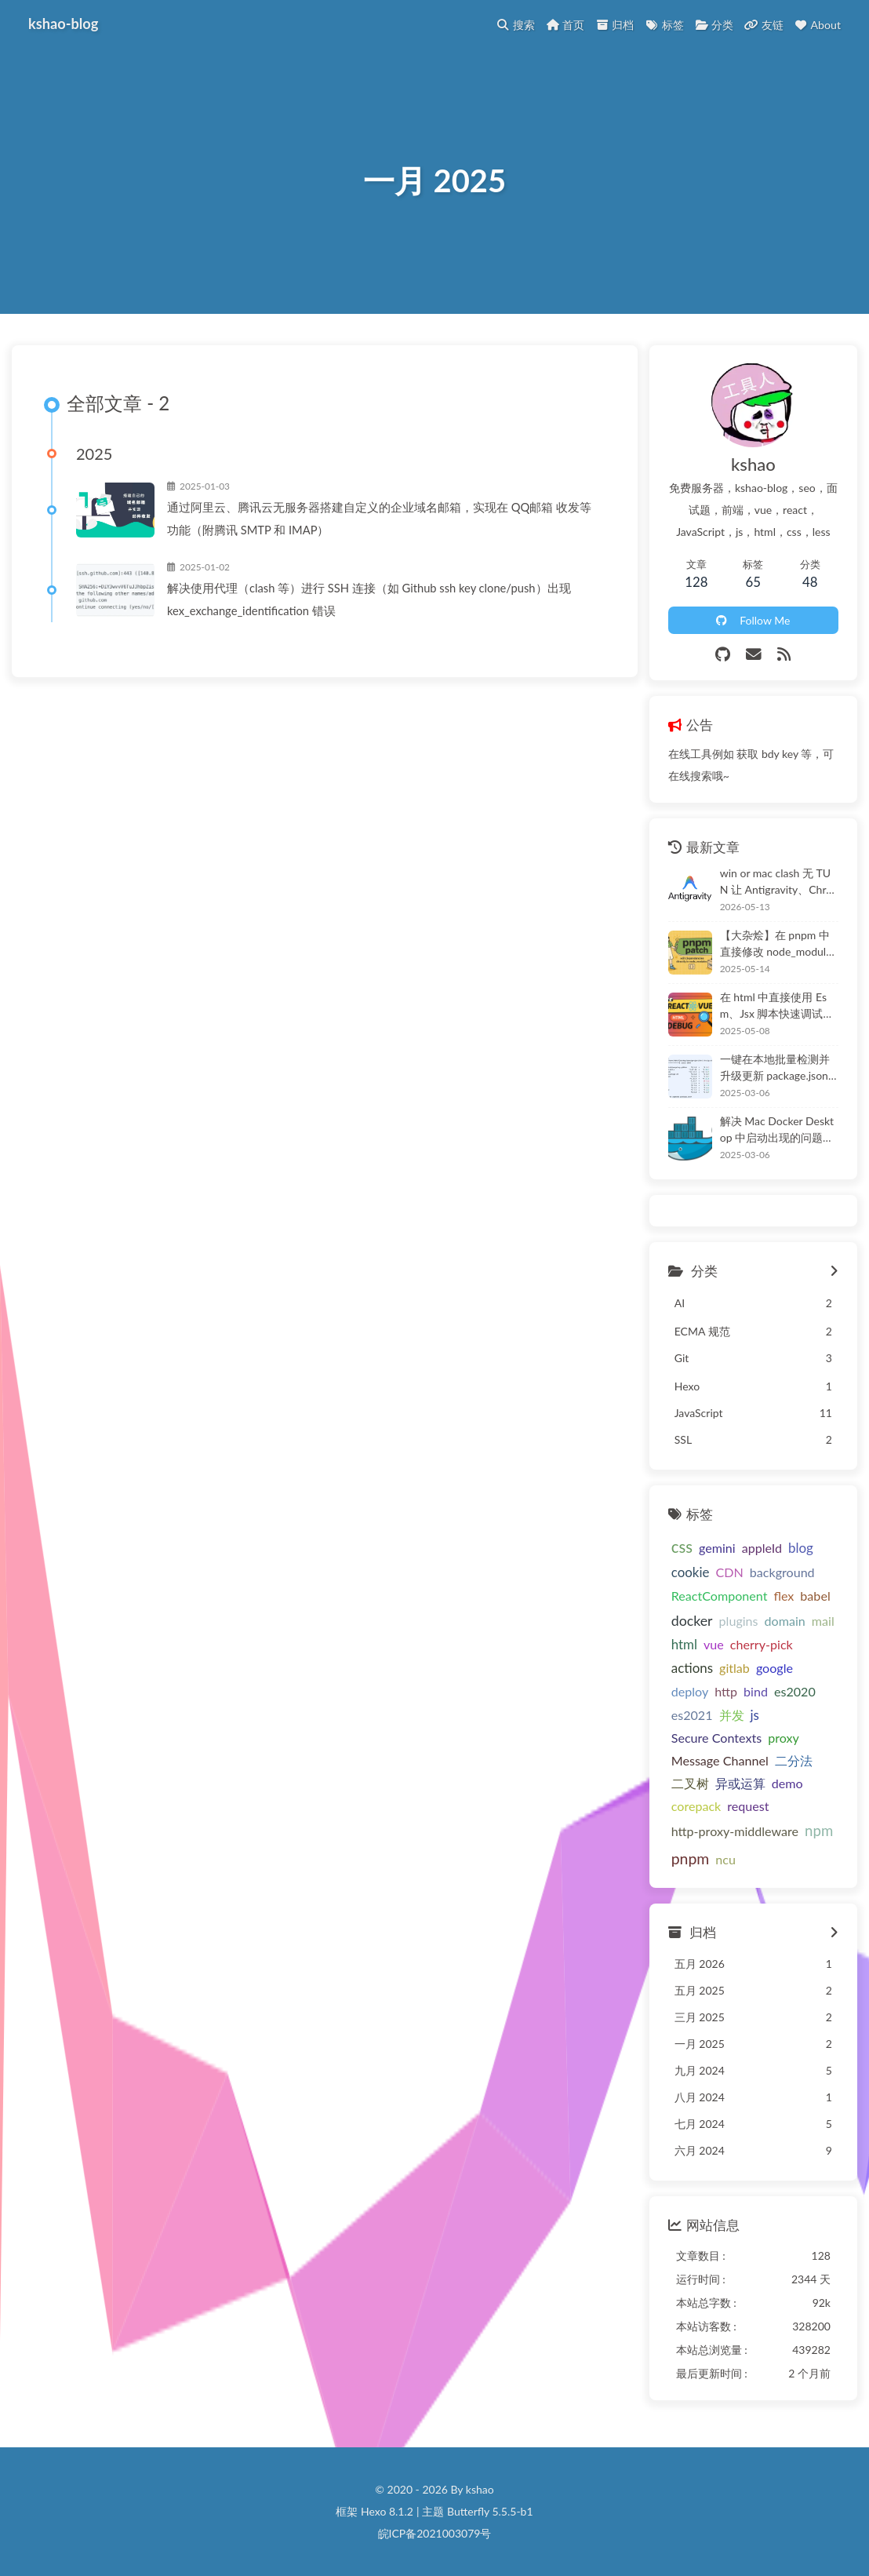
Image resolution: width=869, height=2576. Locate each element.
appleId (762, 1547)
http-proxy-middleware (734, 1831)
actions (692, 1668)
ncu (725, 1859)
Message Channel (720, 1760)
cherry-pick (761, 1644)
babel (815, 1595)
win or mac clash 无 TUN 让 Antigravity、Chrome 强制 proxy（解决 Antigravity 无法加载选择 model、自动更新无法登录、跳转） (779, 882)
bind (756, 1691)
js (755, 1715)
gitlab (734, 1667)
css (682, 1546)
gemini (717, 1547)
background (782, 1572)
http (725, 1691)
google (774, 1667)
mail (823, 1620)
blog (800, 1547)
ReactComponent (719, 1595)
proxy (783, 1737)
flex (783, 1595)
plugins (738, 1620)
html (684, 1644)
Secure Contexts (716, 1737)
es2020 (795, 1691)
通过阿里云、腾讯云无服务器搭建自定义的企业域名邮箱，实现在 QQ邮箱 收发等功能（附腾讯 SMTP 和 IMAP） (379, 518)
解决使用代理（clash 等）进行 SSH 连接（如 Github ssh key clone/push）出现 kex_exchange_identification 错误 (369, 599)
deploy (690, 1691)
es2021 (692, 1714)
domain (785, 1620)
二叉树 (690, 1783)
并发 (731, 1714)
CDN (729, 1572)
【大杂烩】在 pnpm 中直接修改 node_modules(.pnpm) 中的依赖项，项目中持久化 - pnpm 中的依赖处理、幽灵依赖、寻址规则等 (778, 944)
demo (787, 1783)
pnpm (690, 1858)
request (748, 1805)
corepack (696, 1805)
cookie (690, 1572)
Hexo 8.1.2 (387, 2511)
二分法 (794, 1760)
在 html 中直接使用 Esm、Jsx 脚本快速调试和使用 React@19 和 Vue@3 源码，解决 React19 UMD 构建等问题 (779, 1006)
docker (692, 1620)
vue (714, 1644)
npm (819, 1830)
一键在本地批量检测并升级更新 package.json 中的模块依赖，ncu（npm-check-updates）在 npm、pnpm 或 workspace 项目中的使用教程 (779, 1068)
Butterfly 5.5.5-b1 (490, 2511)
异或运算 (740, 1783)
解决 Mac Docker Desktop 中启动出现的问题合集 (777, 1130)
